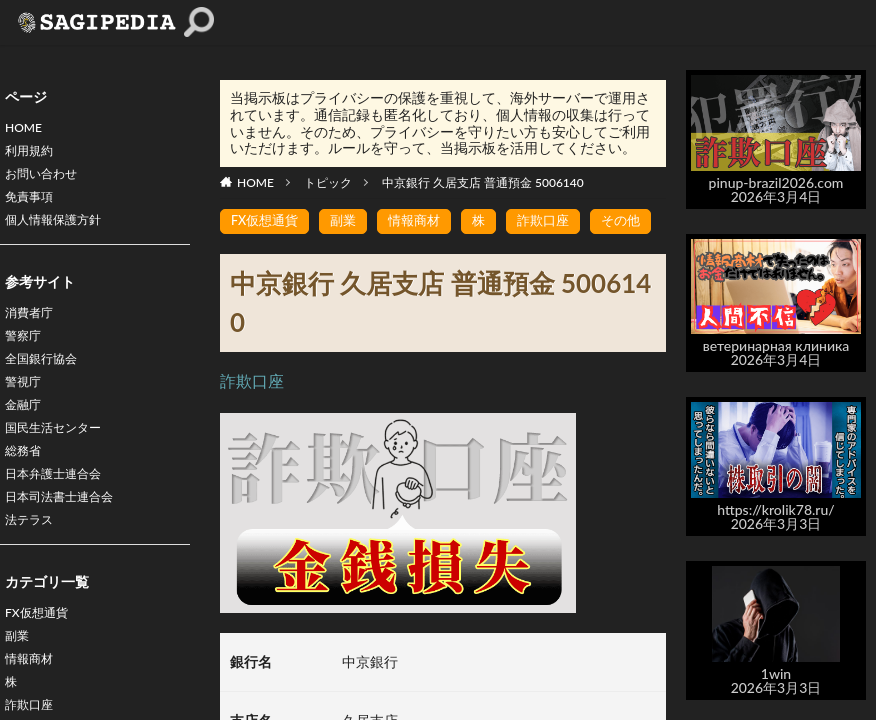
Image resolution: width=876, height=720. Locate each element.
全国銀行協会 (47, 381)
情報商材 (424, 221)
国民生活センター (61, 459)
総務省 (26, 485)
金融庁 (26, 433)
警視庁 (26, 407)
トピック (328, 182)
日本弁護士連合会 (61, 511)
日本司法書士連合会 (68, 537)
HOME (26, 129)
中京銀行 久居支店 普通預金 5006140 (483, 182)
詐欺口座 (558, 221)
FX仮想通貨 (41, 659)
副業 (19, 685)
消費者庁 (33, 329)
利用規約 (33, 155)
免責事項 (33, 207)
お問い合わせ (47, 181)
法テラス (33, 563)
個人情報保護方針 (61, 233)
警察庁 (26, 355)
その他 (639, 221)
